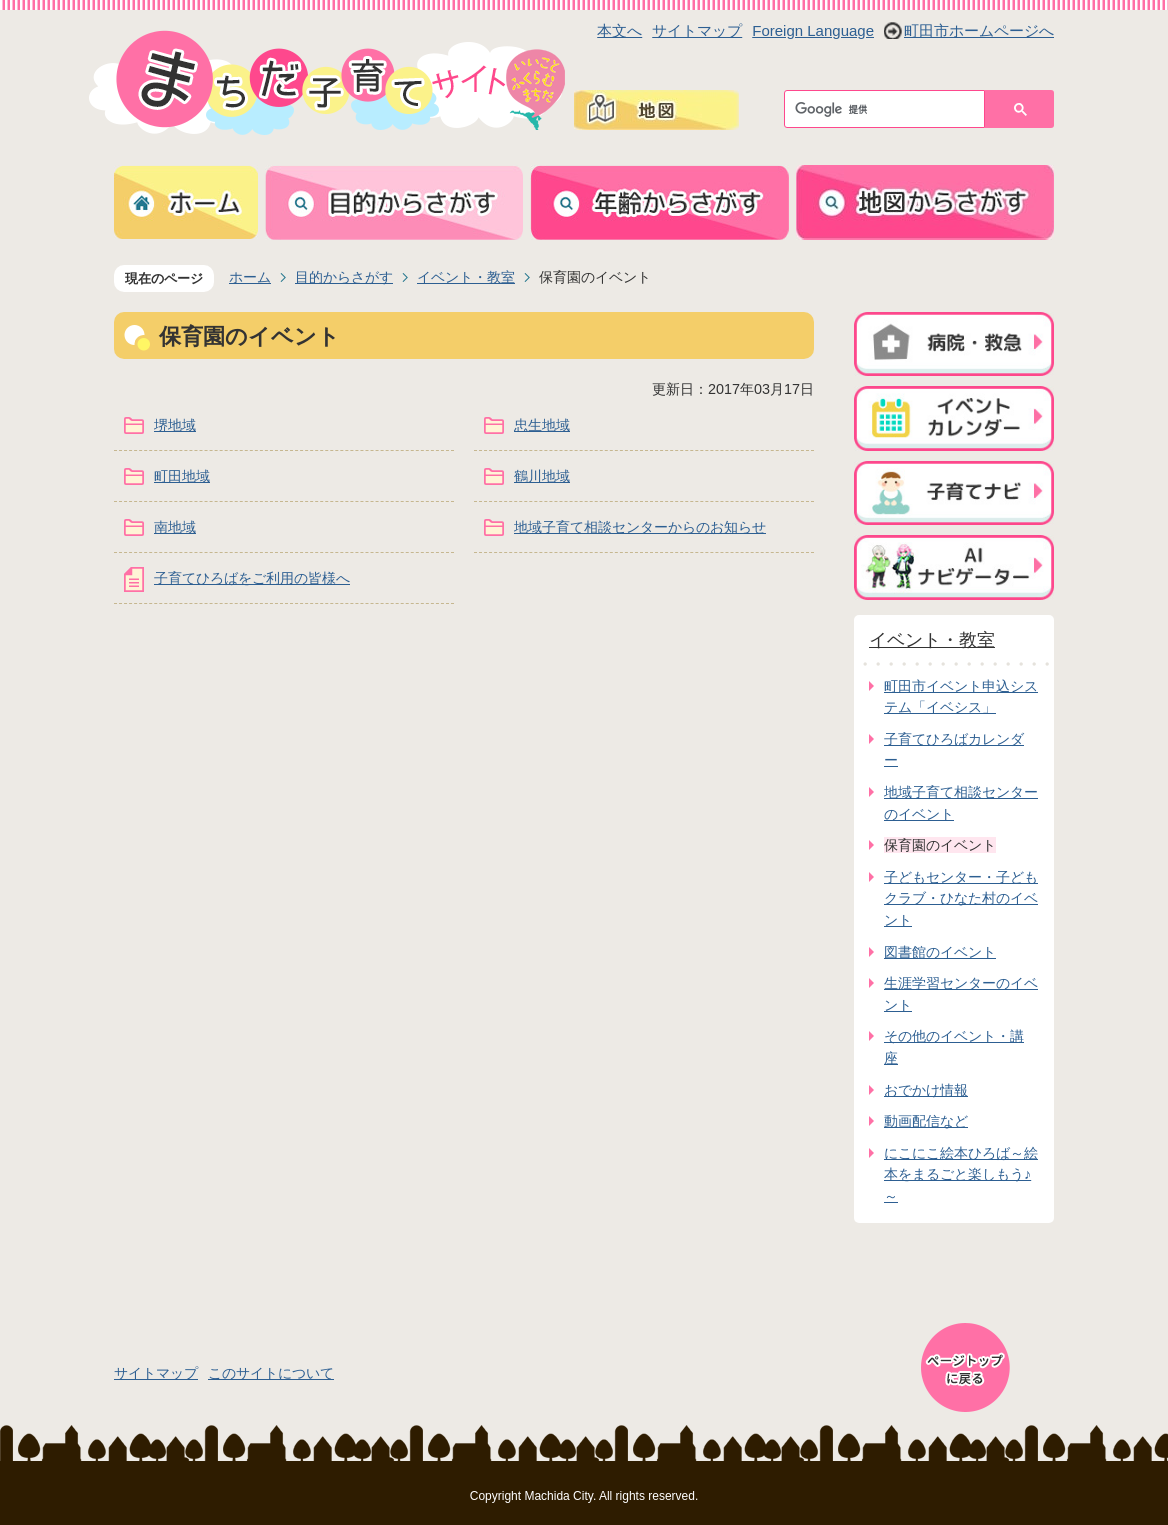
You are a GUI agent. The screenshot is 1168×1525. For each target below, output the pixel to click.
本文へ (619, 30)
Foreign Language (813, 30)
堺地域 (175, 425)
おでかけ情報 (926, 1090)
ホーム (250, 277)
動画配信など (926, 1121)
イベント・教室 (466, 277)
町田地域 (182, 476)
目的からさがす (344, 277)
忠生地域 (542, 425)
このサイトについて (271, 1373)
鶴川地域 (542, 476)
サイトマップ (697, 30)
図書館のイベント (940, 952)
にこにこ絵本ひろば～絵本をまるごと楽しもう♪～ (961, 1174)
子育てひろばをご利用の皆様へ (252, 578)
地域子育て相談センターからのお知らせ (640, 527)
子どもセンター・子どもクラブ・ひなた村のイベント (961, 898)
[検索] (889, 109)
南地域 (175, 527)
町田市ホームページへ (979, 30)
